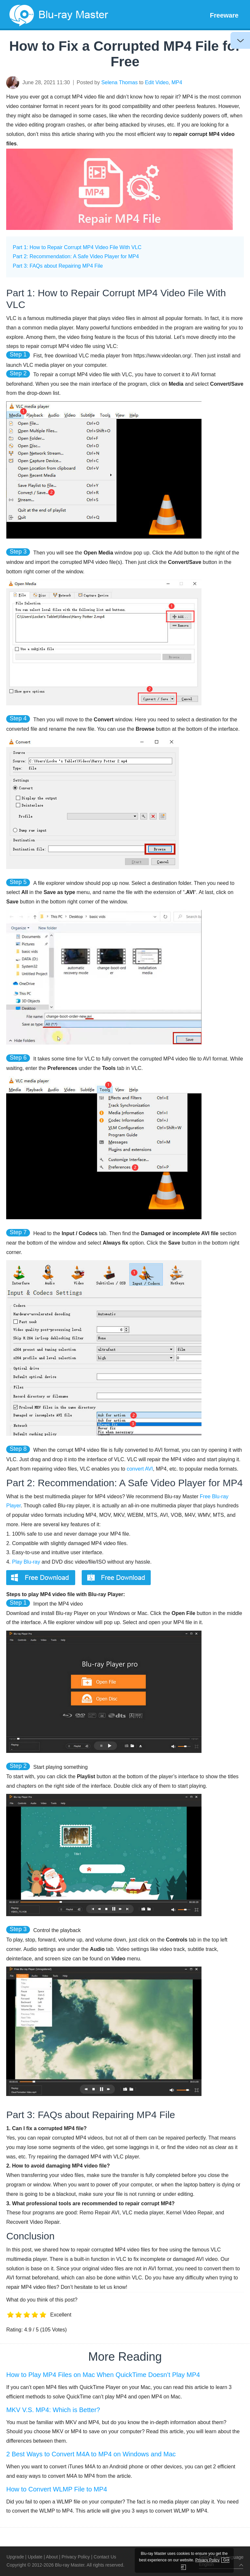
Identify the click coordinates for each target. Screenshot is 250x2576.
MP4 (177, 82)
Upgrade (15, 2556)
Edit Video (157, 82)
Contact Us (105, 2556)
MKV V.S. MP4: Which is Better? (53, 2409)
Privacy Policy (76, 2556)
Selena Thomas (119, 82)
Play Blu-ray (26, 1562)
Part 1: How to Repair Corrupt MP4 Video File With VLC (77, 247)
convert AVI (140, 1469)
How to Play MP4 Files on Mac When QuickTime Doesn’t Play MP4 (103, 2374)
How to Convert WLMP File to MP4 (56, 2489)
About (52, 2556)
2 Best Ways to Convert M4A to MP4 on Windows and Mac (91, 2454)
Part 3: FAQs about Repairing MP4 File (58, 266)
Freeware (224, 15)
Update (35, 2556)
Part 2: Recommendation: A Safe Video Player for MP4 (76, 256)
